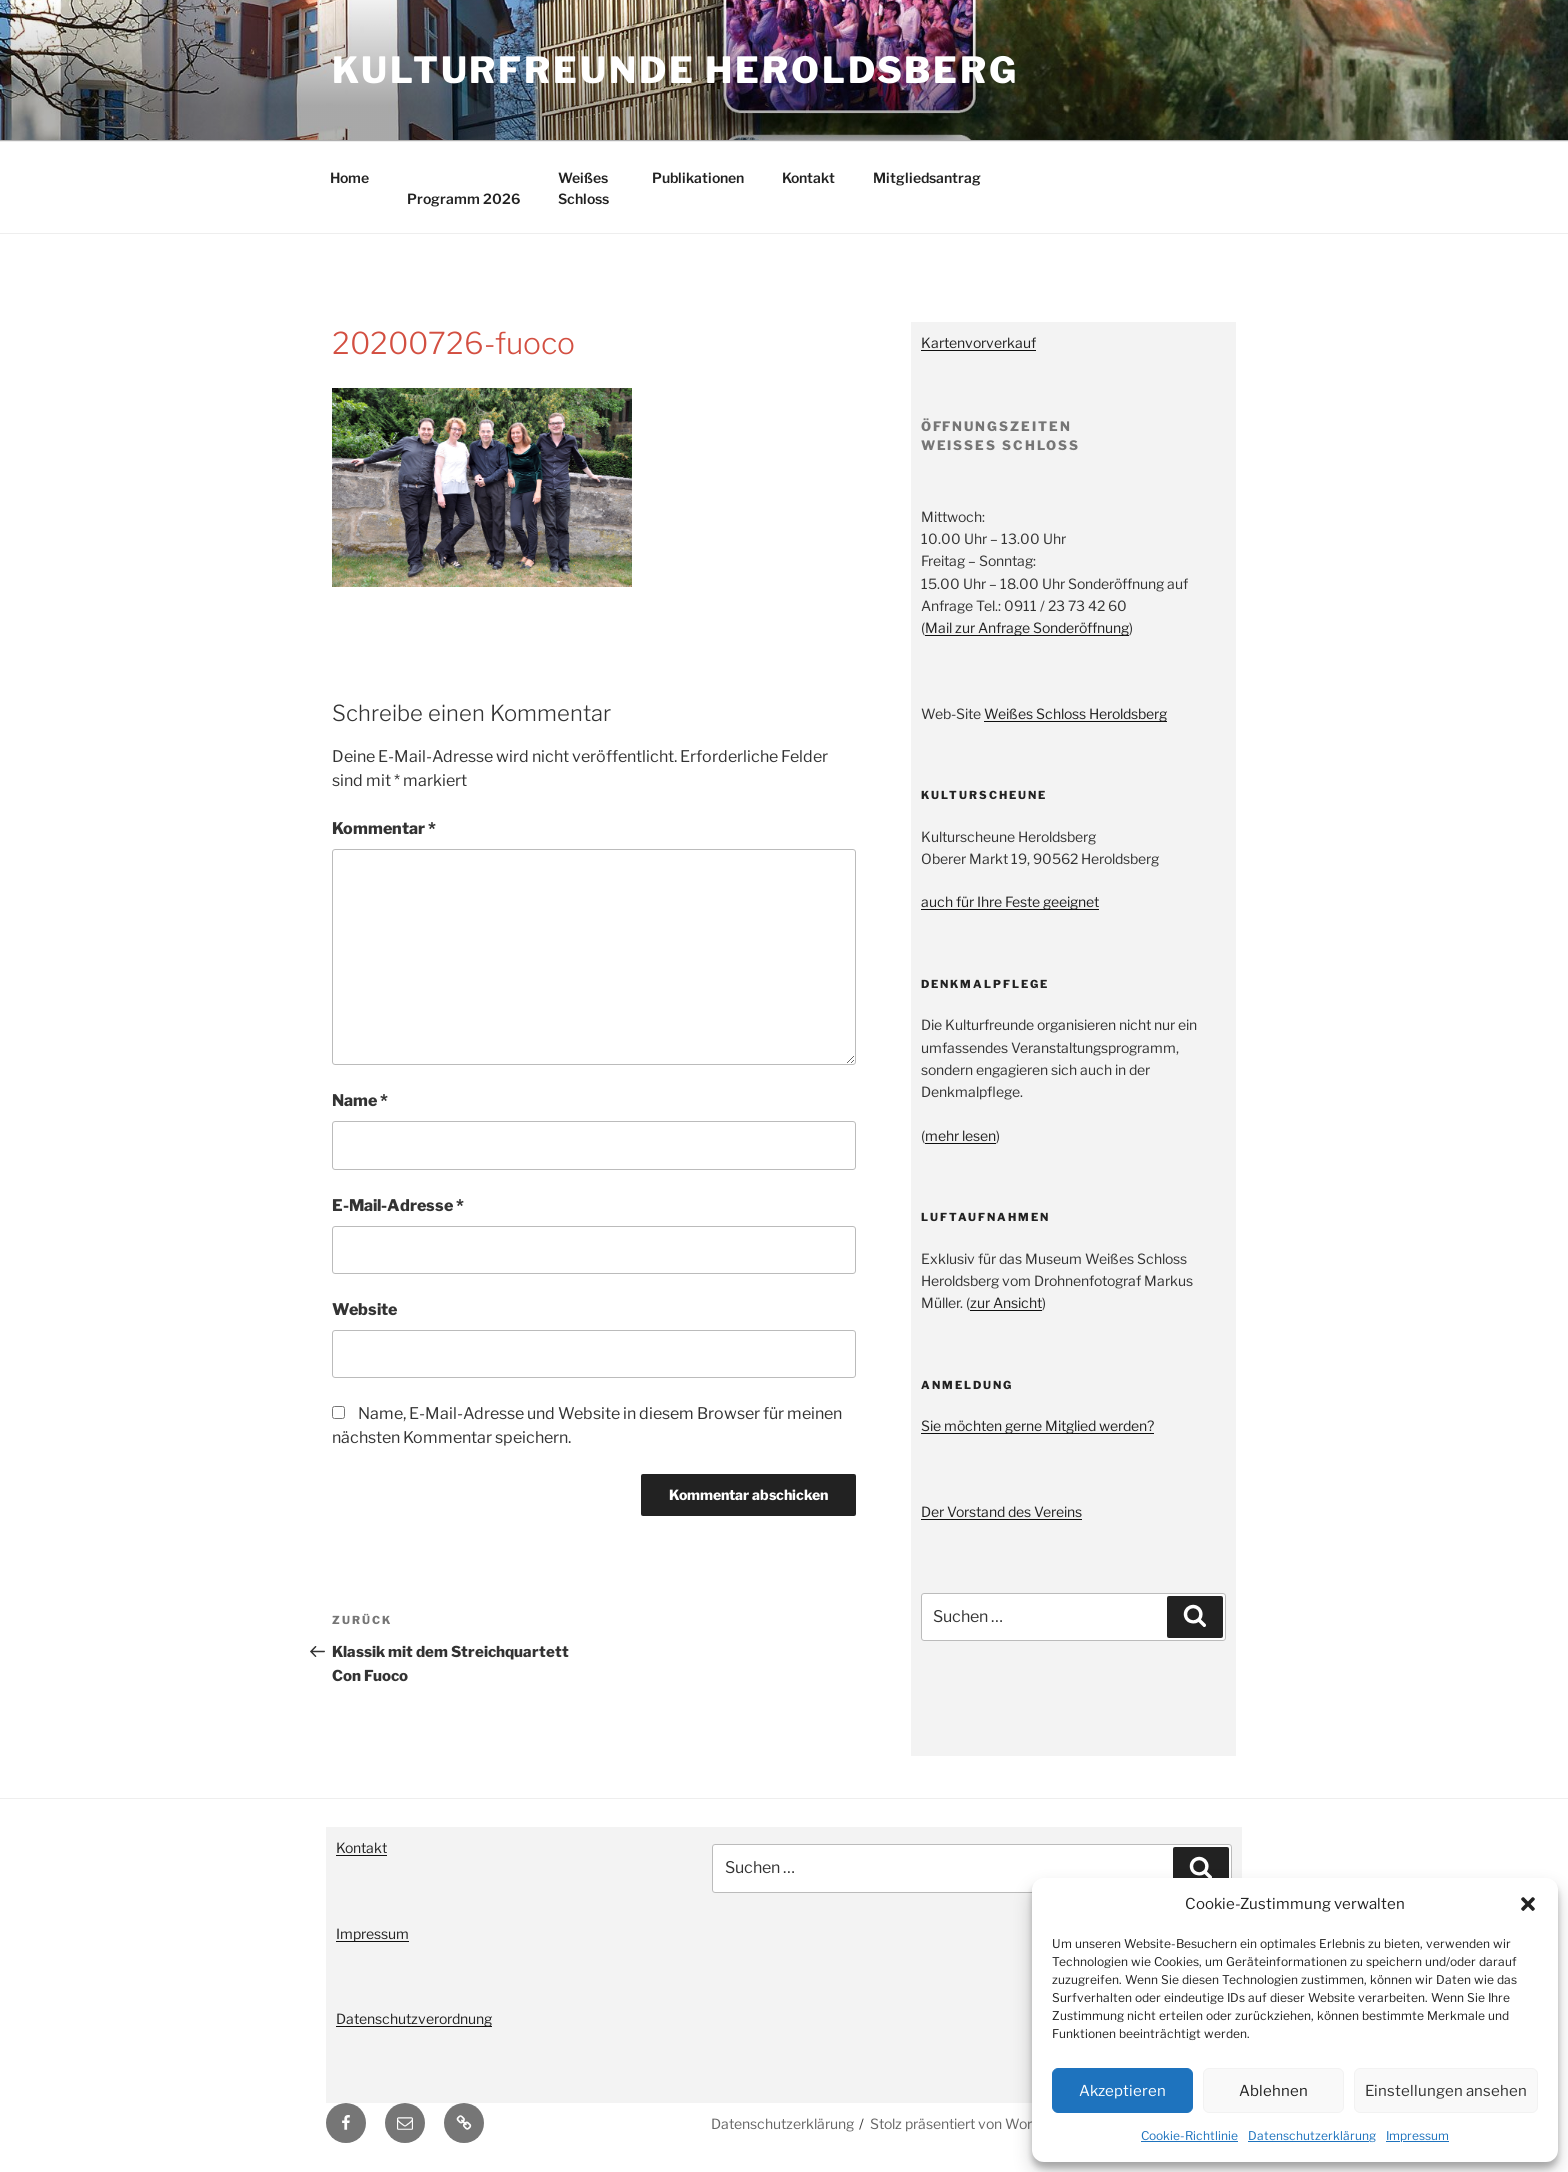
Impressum (1417, 2135)
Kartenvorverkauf (978, 342)
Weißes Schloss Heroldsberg (1075, 713)
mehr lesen (960, 1135)
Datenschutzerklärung (1312, 2135)
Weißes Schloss (583, 188)
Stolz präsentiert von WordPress (973, 2123)
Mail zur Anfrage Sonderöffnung (1027, 627)
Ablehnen (1273, 2091)
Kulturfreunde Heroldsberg (675, 70)
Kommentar (384, 828)
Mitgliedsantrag (927, 177)
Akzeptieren (1122, 2091)
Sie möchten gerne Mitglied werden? (1037, 1425)
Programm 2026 (463, 198)
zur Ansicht (1006, 1302)
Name (360, 1100)
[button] (1528, 1904)
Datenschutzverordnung (414, 2018)
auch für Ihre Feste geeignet (1010, 901)
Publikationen (698, 177)
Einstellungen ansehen (1446, 2091)
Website (364, 1309)
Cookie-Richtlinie (1189, 2135)
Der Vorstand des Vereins (1001, 1511)
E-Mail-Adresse (398, 1205)
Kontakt (808, 177)
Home (349, 177)
